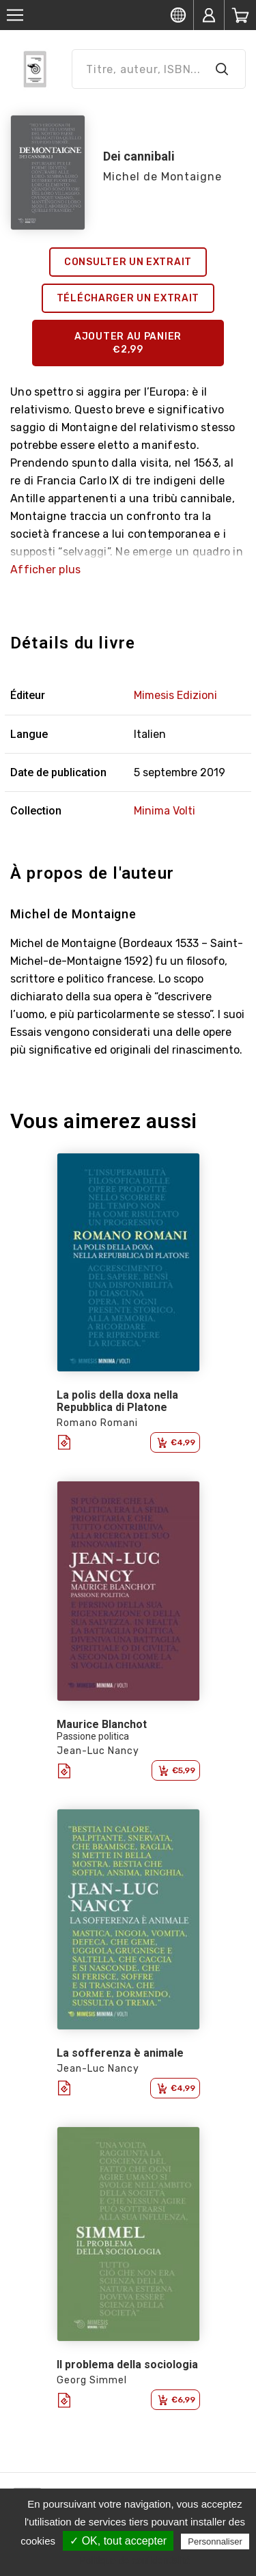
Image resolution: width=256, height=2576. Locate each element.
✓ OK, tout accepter (118, 2541)
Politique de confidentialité (134, 2560)
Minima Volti (164, 810)
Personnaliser (215, 2541)
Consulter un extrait (128, 262)
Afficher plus (45, 569)
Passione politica (93, 1736)
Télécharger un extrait (128, 298)
